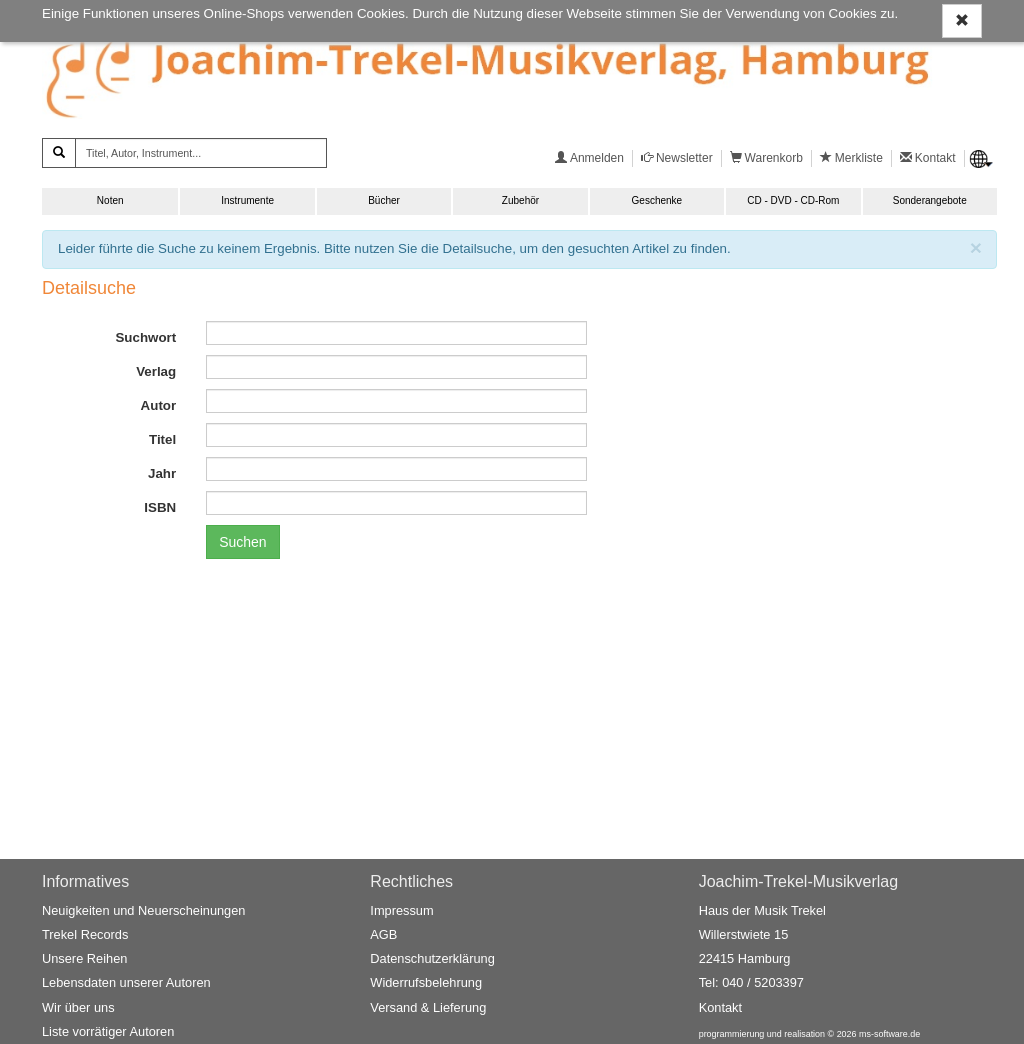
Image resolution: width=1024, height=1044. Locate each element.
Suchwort (145, 337)
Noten (110, 200)
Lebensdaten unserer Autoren (126, 982)
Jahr (162, 473)
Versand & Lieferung (428, 1007)
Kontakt (720, 1007)
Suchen (242, 542)
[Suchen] (59, 153)
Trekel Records (85, 934)
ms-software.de (889, 1034)
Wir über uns (78, 1007)
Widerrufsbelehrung (426, 982)
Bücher (384, 200)
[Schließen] (976, 247)
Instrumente (247, 200)
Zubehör (520, 200)
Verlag (156, 371)
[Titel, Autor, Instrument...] (201, 153)
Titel (162, 439)
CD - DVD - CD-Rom (793, 200)
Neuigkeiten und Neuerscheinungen (143, 910)
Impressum (401, 910)
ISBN (160, 507)
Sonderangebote (930, 200)
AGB (383, 934)
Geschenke (657, 200)
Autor (159, 405)
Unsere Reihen (84, 958)
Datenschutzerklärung (432, 958)
